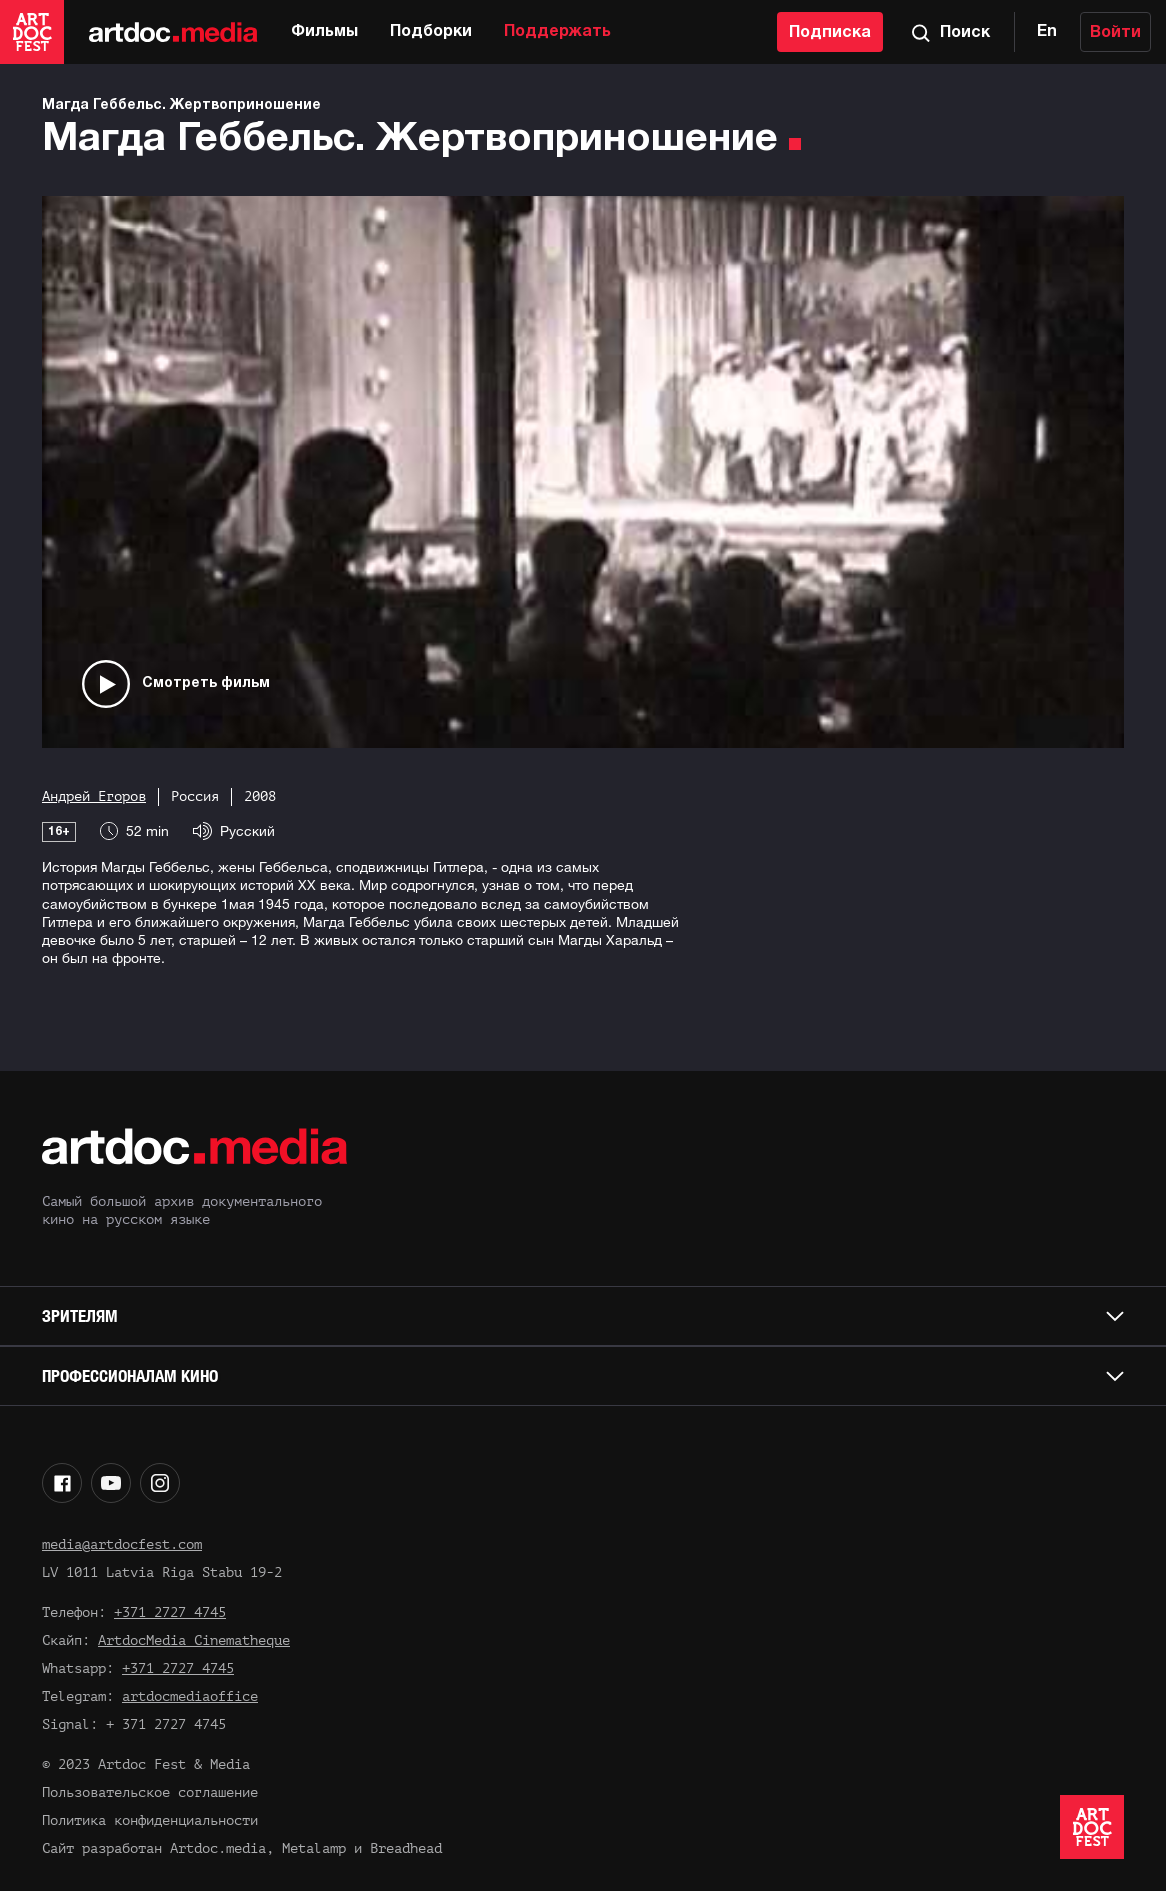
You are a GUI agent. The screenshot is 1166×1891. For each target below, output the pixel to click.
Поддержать (557, 32)
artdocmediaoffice (190, 1696)
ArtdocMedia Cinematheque (194, 1640)
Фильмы (324, 32)
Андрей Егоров (94, 796)
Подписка (830, 33)
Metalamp (314, 1848)
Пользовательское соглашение (150, 1792)
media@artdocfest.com (122, 1544)
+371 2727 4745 (170, 1612)
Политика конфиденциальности (150, 1820)
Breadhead (406, 1848)
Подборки (431, 32)
